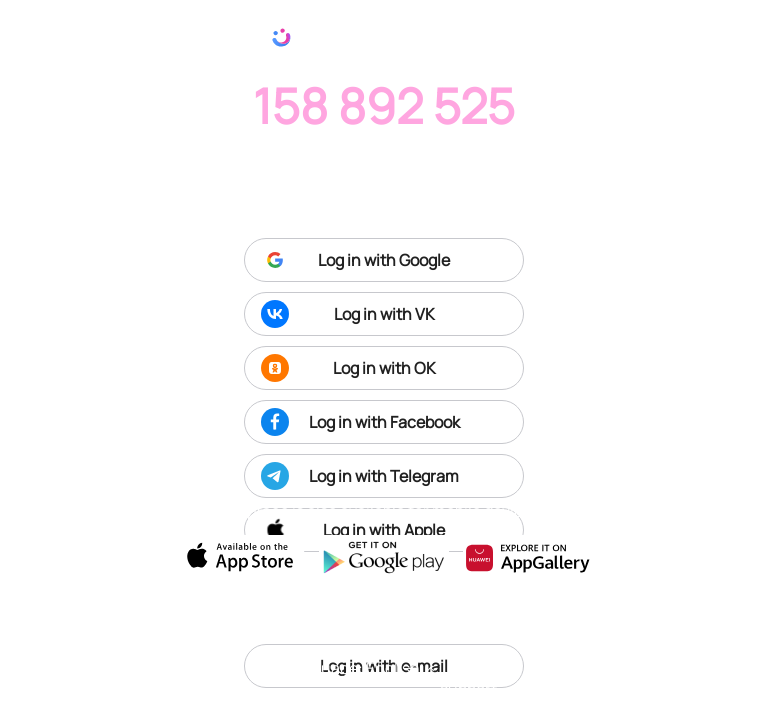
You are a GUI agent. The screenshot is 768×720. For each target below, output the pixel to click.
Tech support (469, 678)
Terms (556, 667)
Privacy (626, 667)
